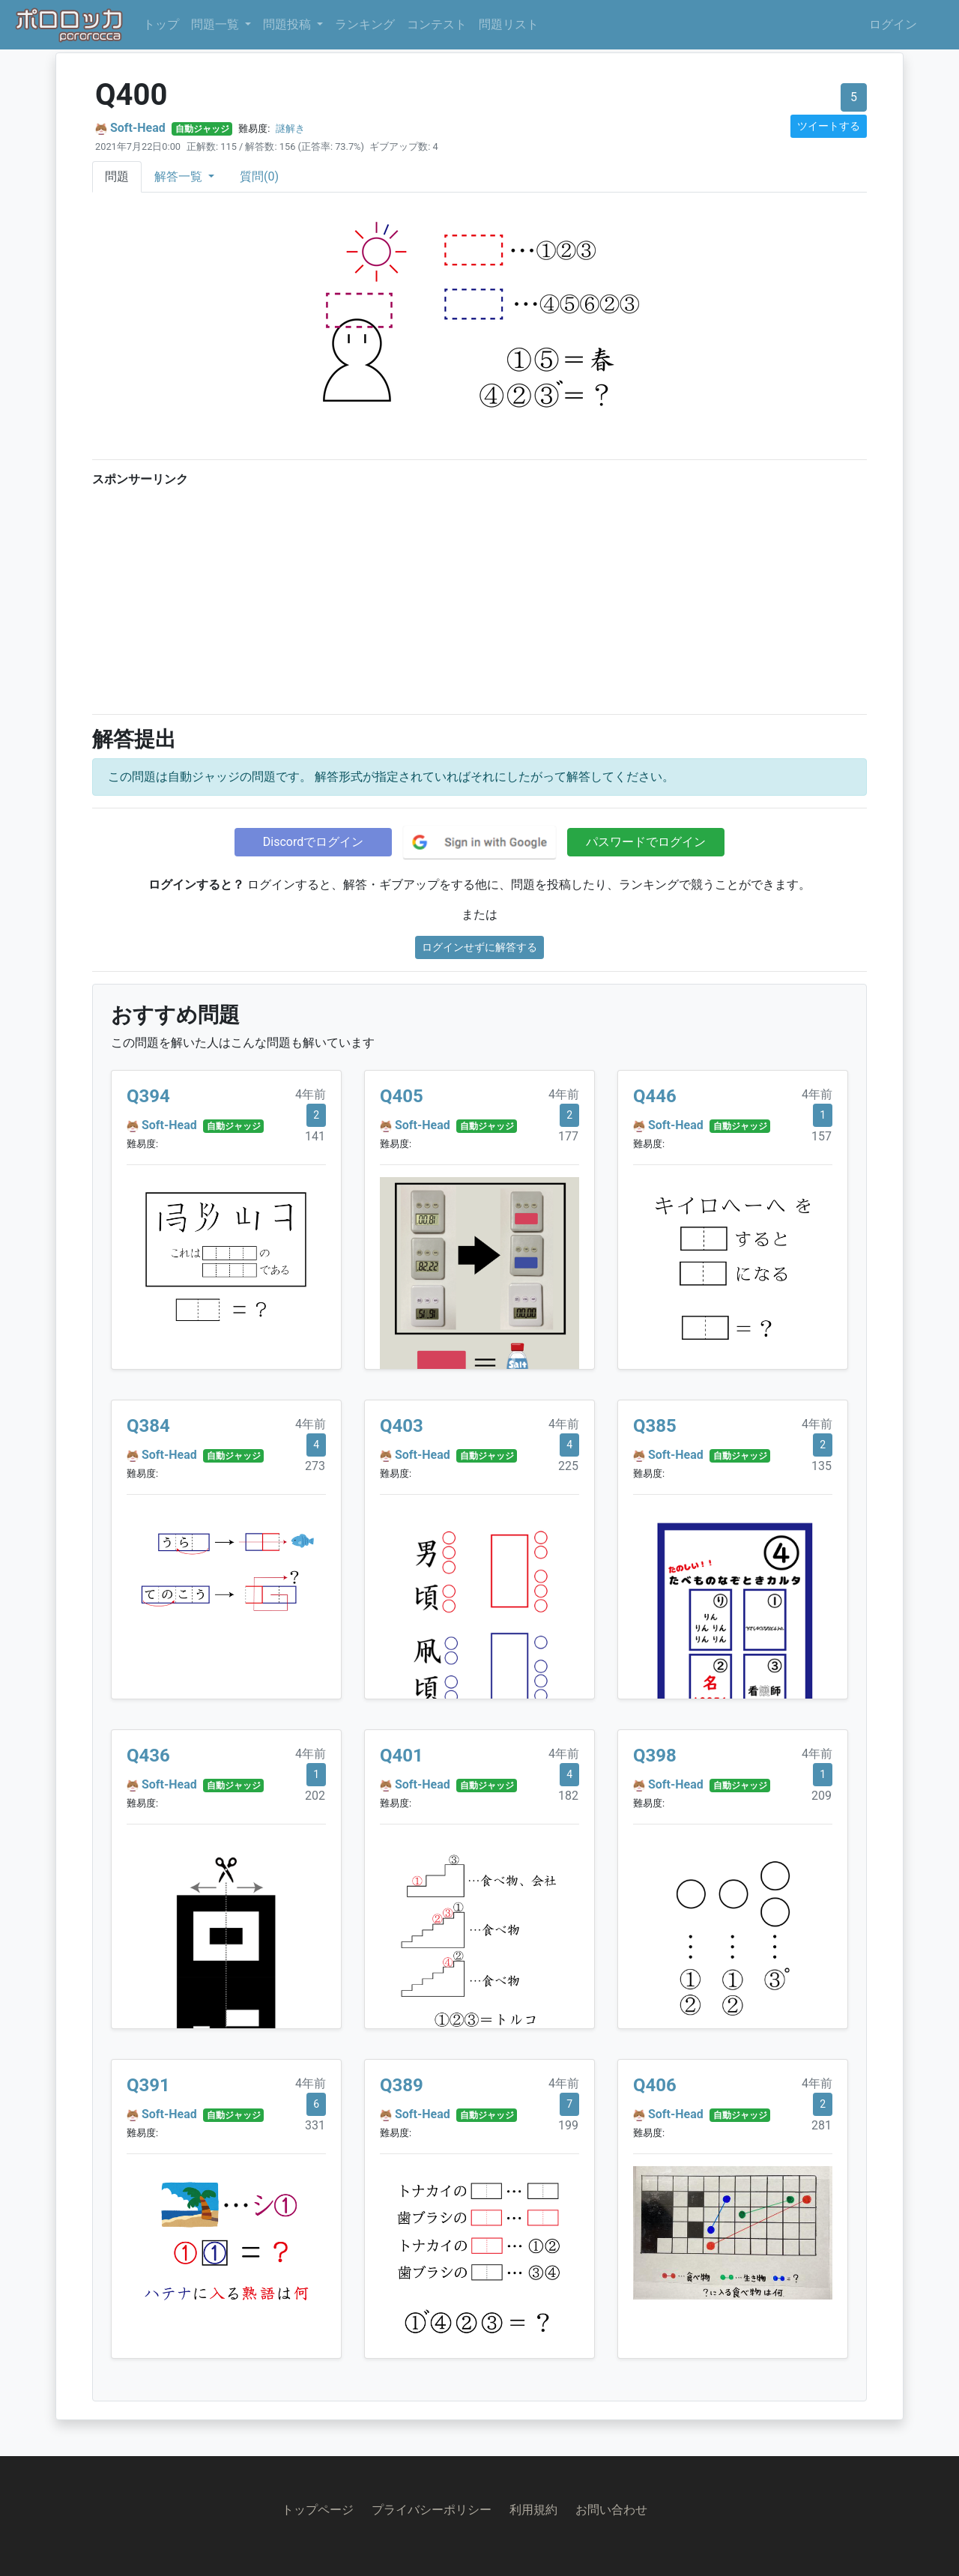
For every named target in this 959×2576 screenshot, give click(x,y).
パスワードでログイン (646, 842)
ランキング (365, 24)
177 (568, 1136)
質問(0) (259, 176)
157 (821, 1136)
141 (315, 1136)
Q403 (401, 1425)
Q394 (148, 1096)
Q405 (401, 1096)
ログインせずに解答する (479, 947)
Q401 (401, 1755)
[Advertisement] (479, 597)
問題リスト (509, 24)
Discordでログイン (313, 842)
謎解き (290, 128)
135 (821, 1466)
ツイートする (828, 126)
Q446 (655, 1096)
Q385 (655, 1425)
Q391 (148, 2085)
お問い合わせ (611, 2510)
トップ (161, 24)
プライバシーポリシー (431, 2510)
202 (315, 1796)
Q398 (655, 1755)
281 (821, 2125)
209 (821, 1796)
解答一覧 (179, 176)
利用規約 (533, 2510)
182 (568, 1796)
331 (315, 2125)
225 (568, 1466)
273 (315, 1466)
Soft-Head (138, 128)
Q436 (148, 1755)
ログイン (893, 24)
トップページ (318, 2510)
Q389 (401, 2085)
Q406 (655, 2085)
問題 (117, 176)
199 (568, 2125)
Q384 (148, 1425)
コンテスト (437, 24)
